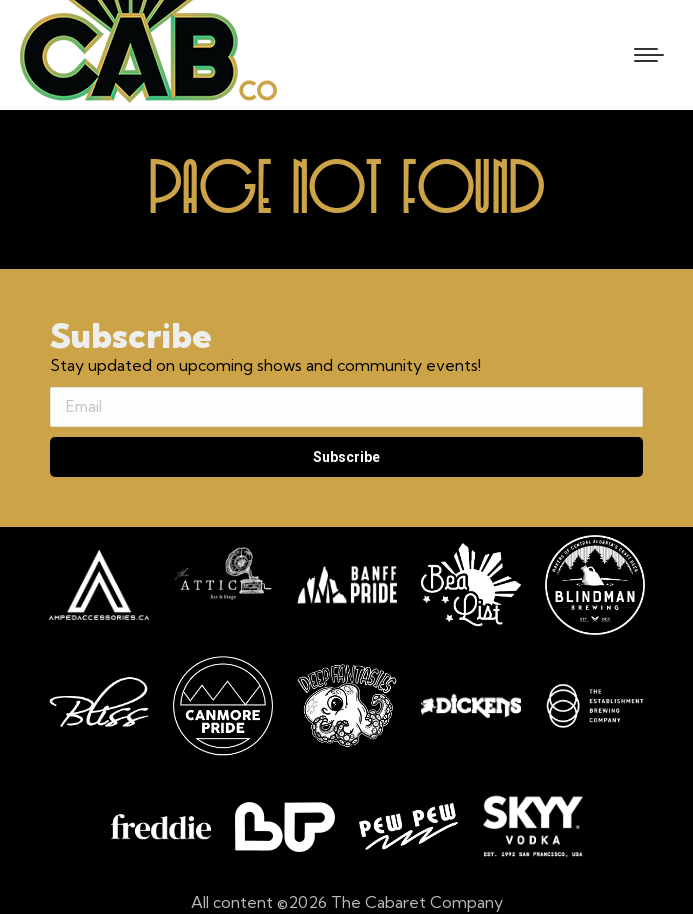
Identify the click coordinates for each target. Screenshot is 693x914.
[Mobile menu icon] (649, 55)
